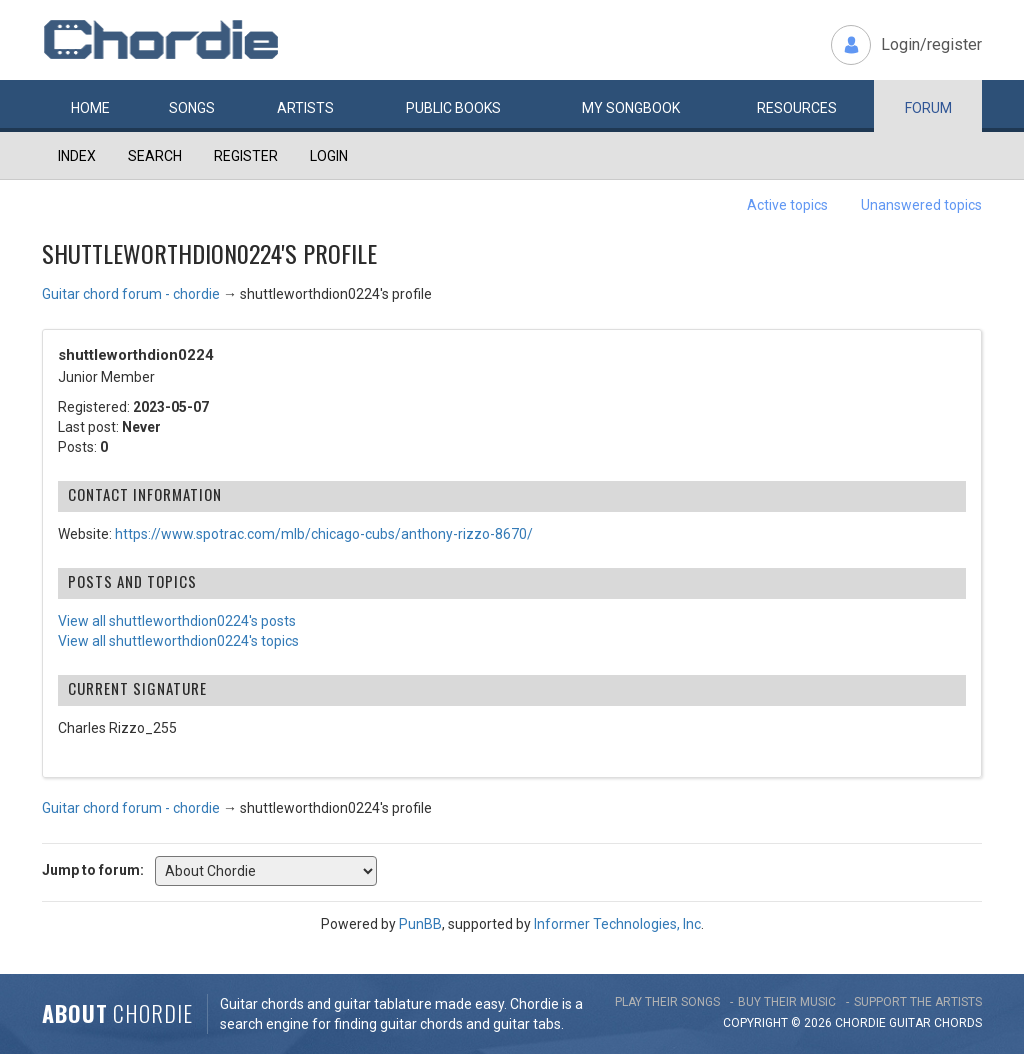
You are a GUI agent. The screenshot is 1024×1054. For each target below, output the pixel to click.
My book (631, 108)
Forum (928, 108)
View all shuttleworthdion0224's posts (177, 621)
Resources (797, 108)
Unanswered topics (921, 205)
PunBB (420, 924)
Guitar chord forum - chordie (131, 294)
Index (77, 156)
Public (453, 108)
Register (246, 156)
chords (958, 1023)
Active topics (787, 205)
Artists (305, 108)
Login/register (931, 44)
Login (329, 156)
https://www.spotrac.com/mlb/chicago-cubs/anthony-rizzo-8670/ (324, 534)
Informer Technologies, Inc (617, 924)
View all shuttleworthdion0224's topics (178, 641)
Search (155, 156)
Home (90, 108)
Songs (192, 108)
